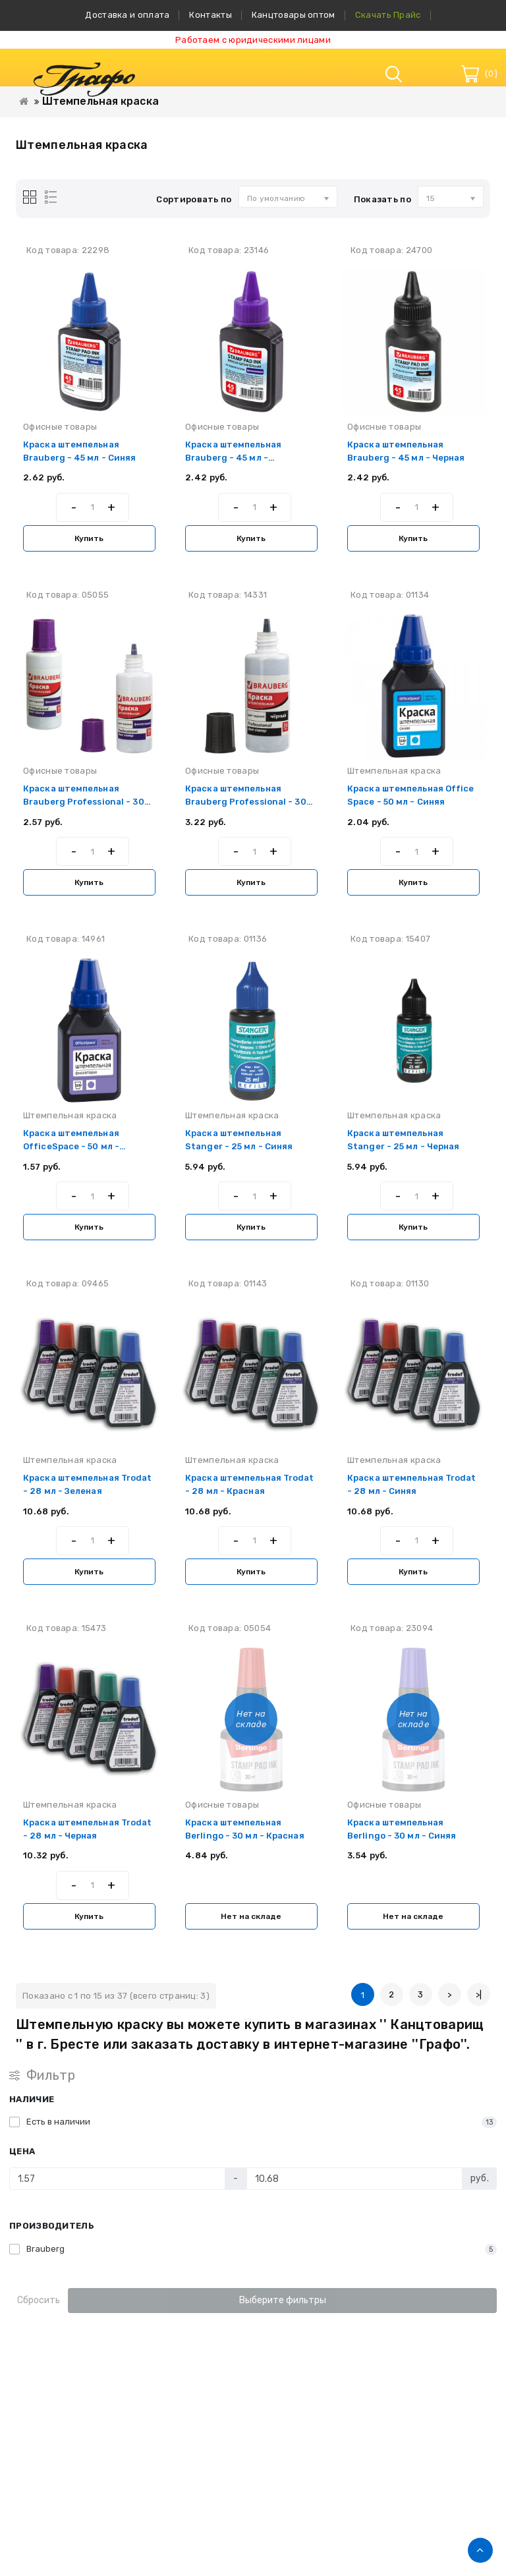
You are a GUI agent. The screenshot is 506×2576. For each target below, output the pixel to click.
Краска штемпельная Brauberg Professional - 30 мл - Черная (245, 802)
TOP (480, 2550)
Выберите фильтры (282, 2300)
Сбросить (38, 2300)
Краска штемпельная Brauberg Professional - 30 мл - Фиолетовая (83, 802)
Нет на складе (251, 1916)
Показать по (382, 199)
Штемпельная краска (100, 101)
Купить (88, 538)
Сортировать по (193, 199)
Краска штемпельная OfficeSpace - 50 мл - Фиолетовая (71, 1146)
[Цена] (117, 2178)
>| (479, 1994)
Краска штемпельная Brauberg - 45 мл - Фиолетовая (233, 458)
